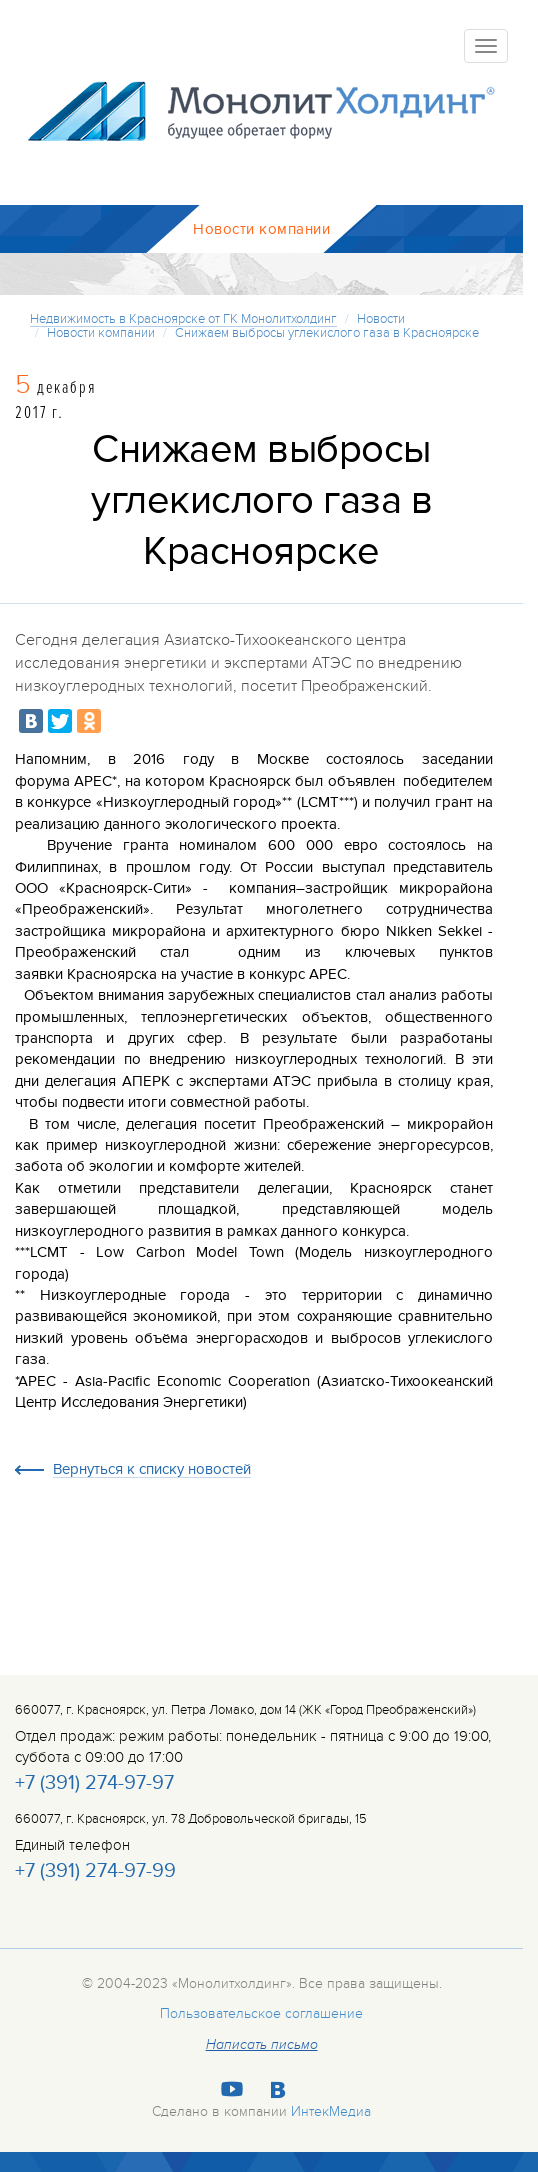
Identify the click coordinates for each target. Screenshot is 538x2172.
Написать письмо (262, 2045)
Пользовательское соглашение (261, 2013)
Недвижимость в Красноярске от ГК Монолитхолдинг (183, 319)
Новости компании (101, 333)
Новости (381, 319)
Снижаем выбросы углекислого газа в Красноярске (327, 333)
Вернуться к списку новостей (152, 1470)
